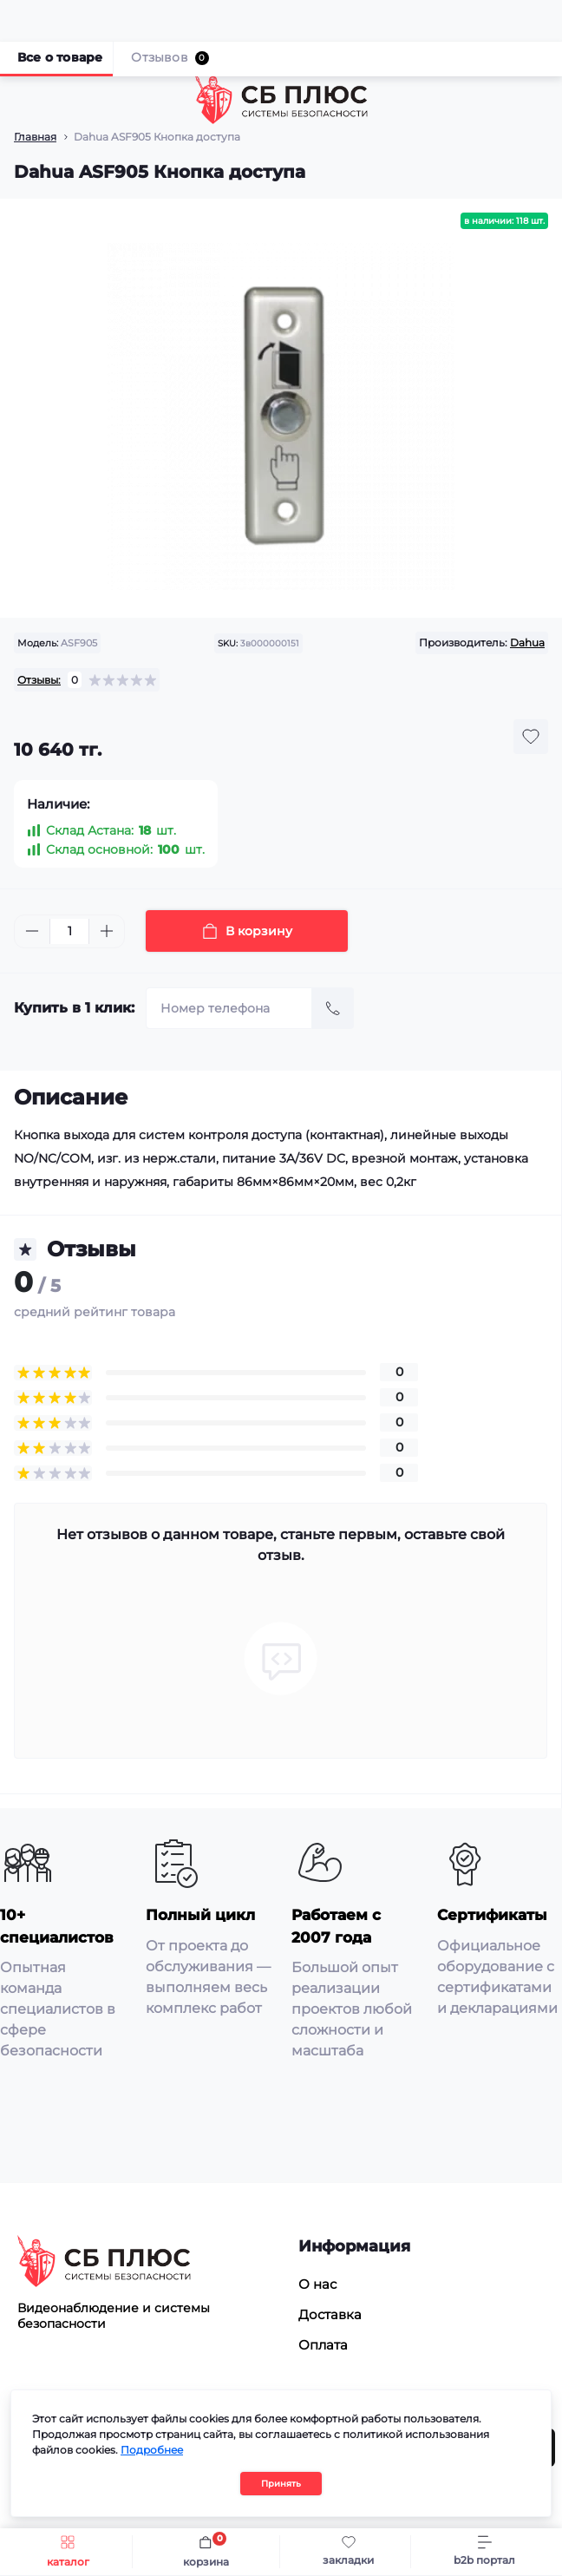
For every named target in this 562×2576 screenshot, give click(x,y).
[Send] (333, 1008)
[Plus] (106, 931)
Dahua (527, 642)
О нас (317, 2284)
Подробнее (152, 2449)
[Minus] (32, 931)
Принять (281, 2483)
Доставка (330, 2314)
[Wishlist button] (530, 736)
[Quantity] (69, 931)
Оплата (323, 2345)
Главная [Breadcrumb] (35, 136)
